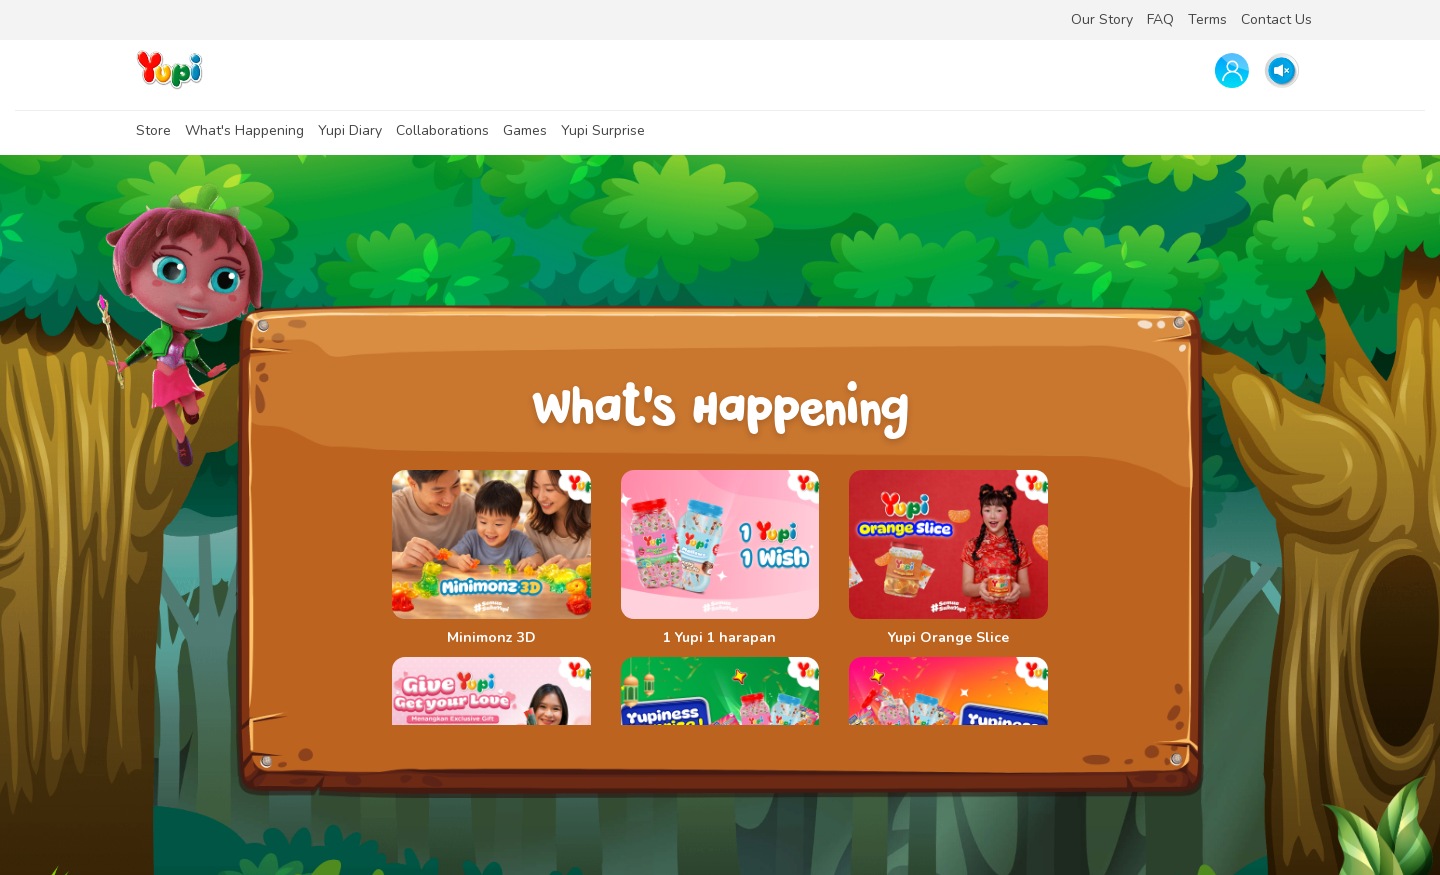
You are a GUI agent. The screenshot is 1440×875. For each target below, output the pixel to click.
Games (525, 130)
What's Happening (244, 130)
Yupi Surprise (603, 130)
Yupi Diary (350, 130)
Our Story (1102, 19)
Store (153, 130)
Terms (1207, 19)
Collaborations (442, 130)
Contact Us (1276, 19)
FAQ (1160, 19)
